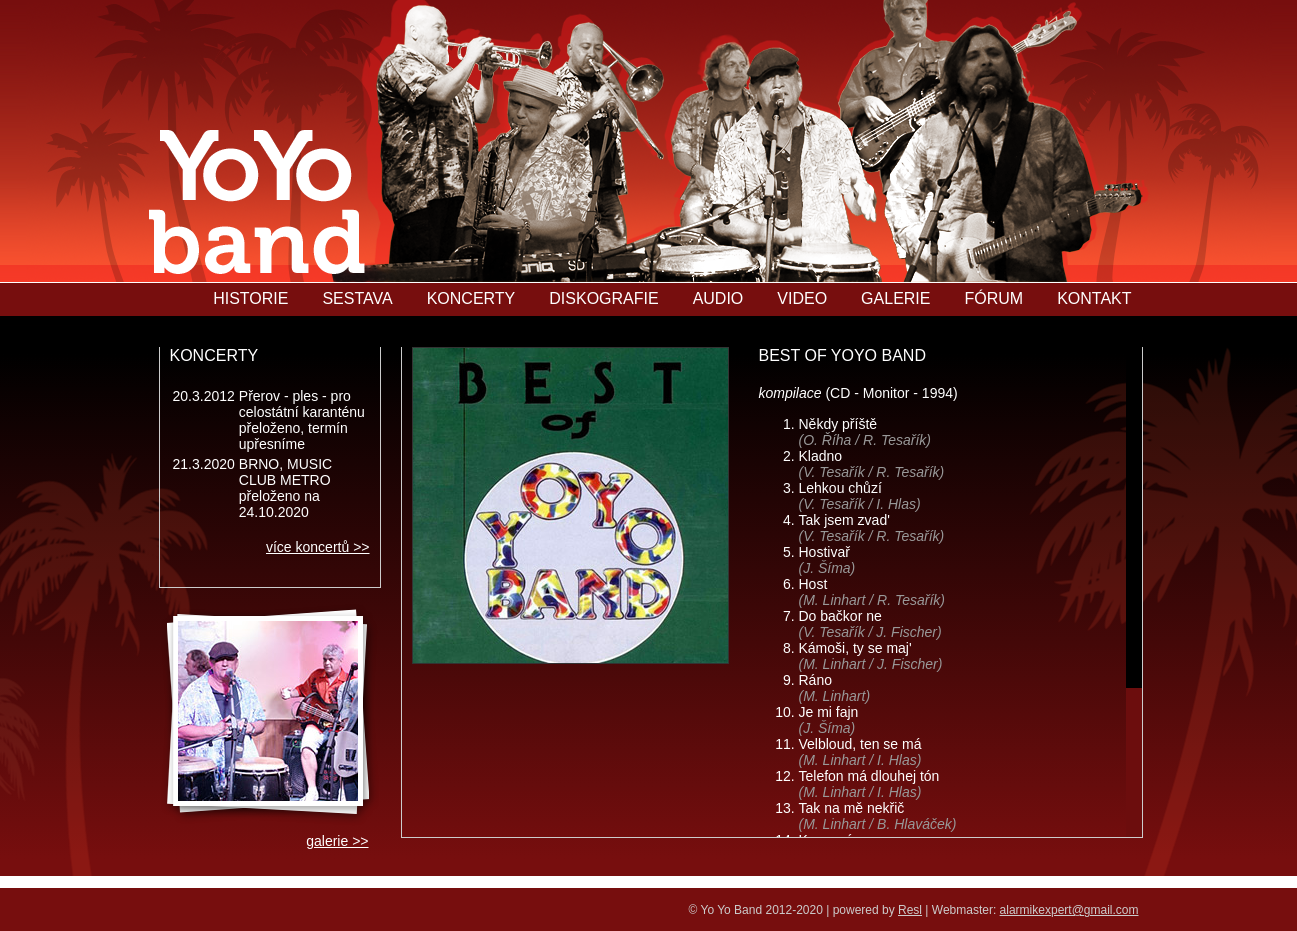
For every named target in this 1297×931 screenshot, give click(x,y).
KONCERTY (471, 298)
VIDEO (802, 298)
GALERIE (895, 298)
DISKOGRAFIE (603, 298)
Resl (910, 910)
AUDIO (718, 298)
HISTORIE (250, 298)
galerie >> (337, 841)
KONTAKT (1094, 298)
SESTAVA (357, 298)
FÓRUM (993, 298)
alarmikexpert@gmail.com (1069, 910)
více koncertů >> (318, 547)
